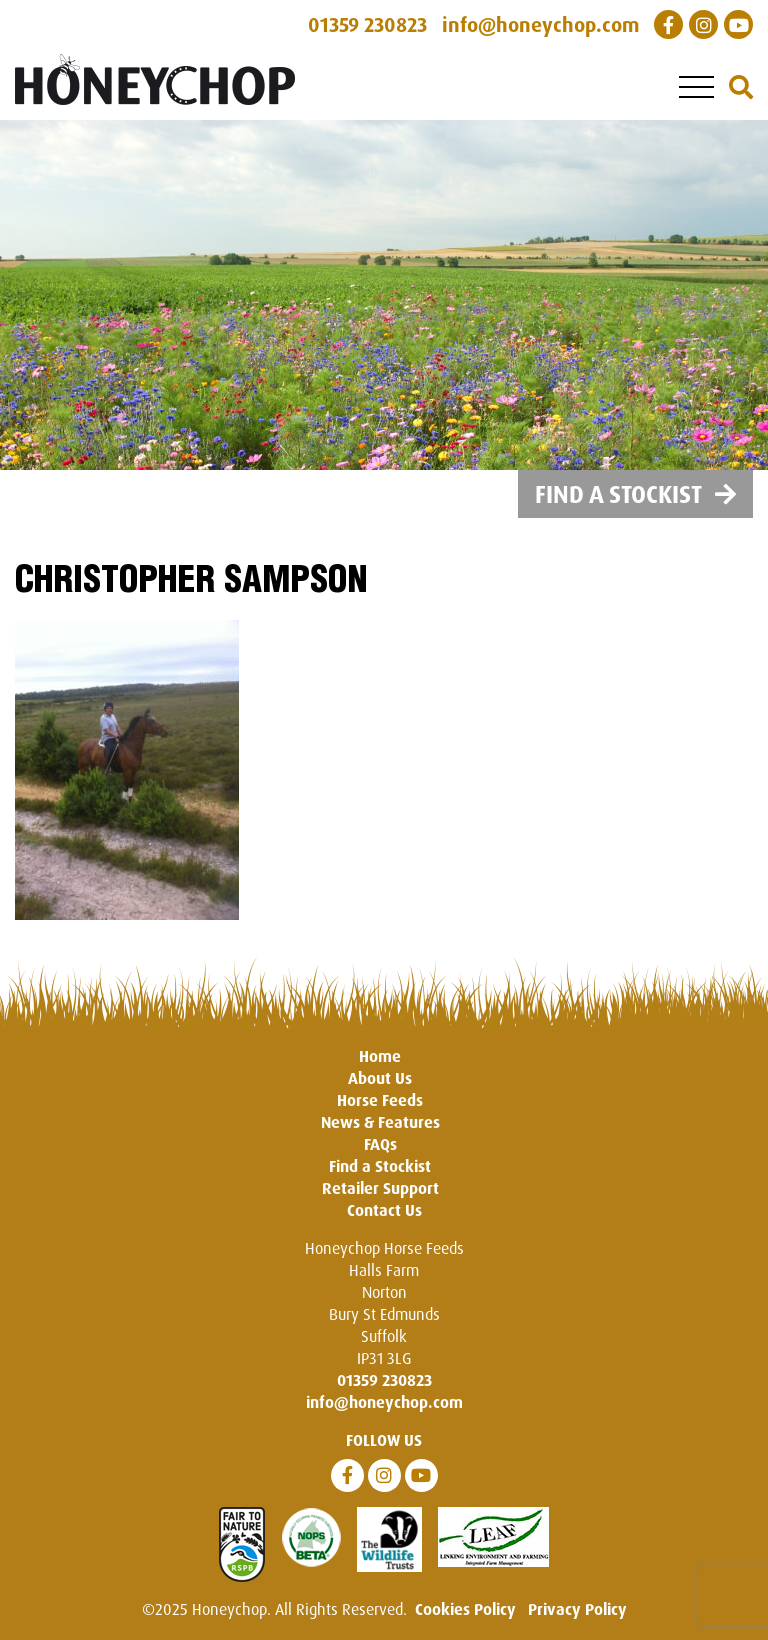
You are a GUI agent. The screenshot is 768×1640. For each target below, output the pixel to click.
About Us (380, 1078)
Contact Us (384, 1210)
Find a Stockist (635, 494)
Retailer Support (380, 1188)
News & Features (380, 1122)
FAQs (380, 1144)
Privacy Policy (577, 1609)
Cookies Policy (465, 1609)
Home (380, 1056)
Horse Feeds (380, 1100)
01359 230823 (384, 1380)
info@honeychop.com (384, 1402)
